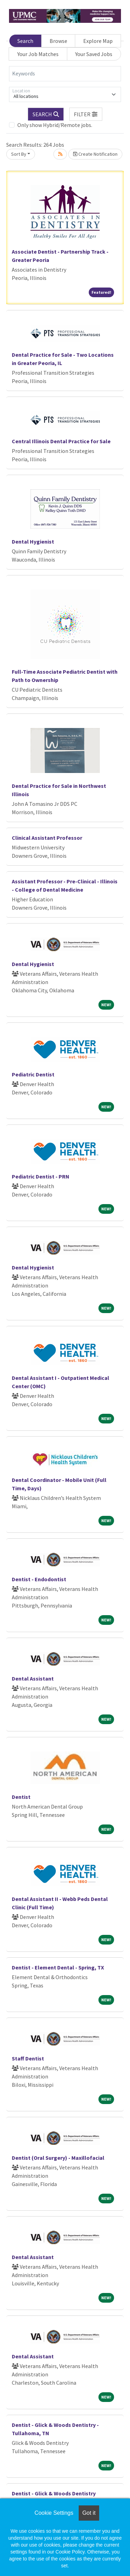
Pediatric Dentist (33, 1074)
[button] (86, 114)
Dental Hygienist (33, 541)
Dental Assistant (33, 1678)
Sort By (18, 154)
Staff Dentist (28, 2058)
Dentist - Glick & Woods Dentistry (54, 2493)
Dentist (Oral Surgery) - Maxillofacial (58, 2157)
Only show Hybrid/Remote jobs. (54, 124)
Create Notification (95, 154)
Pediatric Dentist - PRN (40, 1176)
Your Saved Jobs (93, 54)
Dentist (21, 1796)
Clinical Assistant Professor (47, 837)
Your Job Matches (38, 54)
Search (25, 40)
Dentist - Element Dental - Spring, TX (58, 1967)
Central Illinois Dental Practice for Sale (61, 441)
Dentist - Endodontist (39, 1579)
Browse (58, 40)
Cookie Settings (53, 2513)
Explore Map (98, 40)
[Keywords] (65, 73)
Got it (88, 2513)
